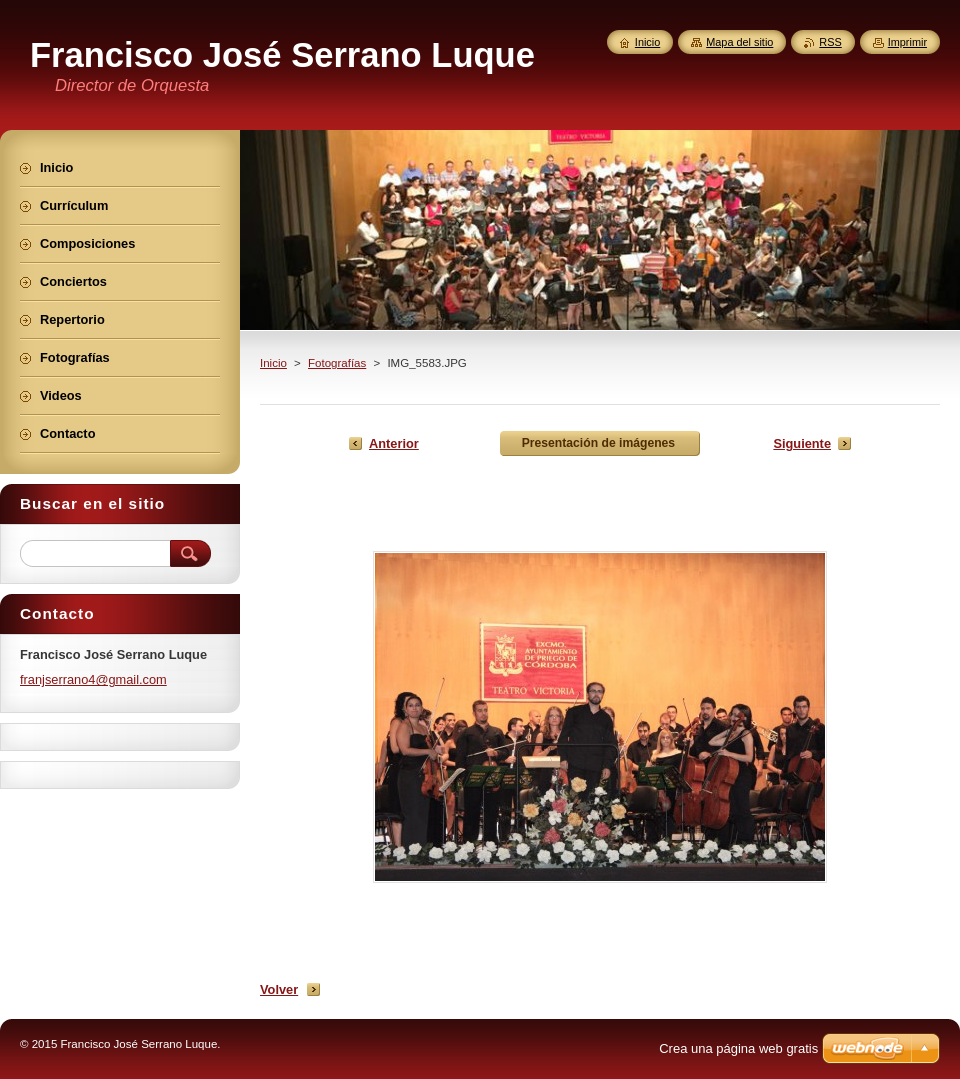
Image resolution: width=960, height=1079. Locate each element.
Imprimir (907, 42)
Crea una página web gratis (738, 1048)
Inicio (273, 363)
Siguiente (802, 443)
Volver (279, 989)
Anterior (394, 443)
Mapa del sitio (739, 42)
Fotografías (337, 363)
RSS (830, 42)
